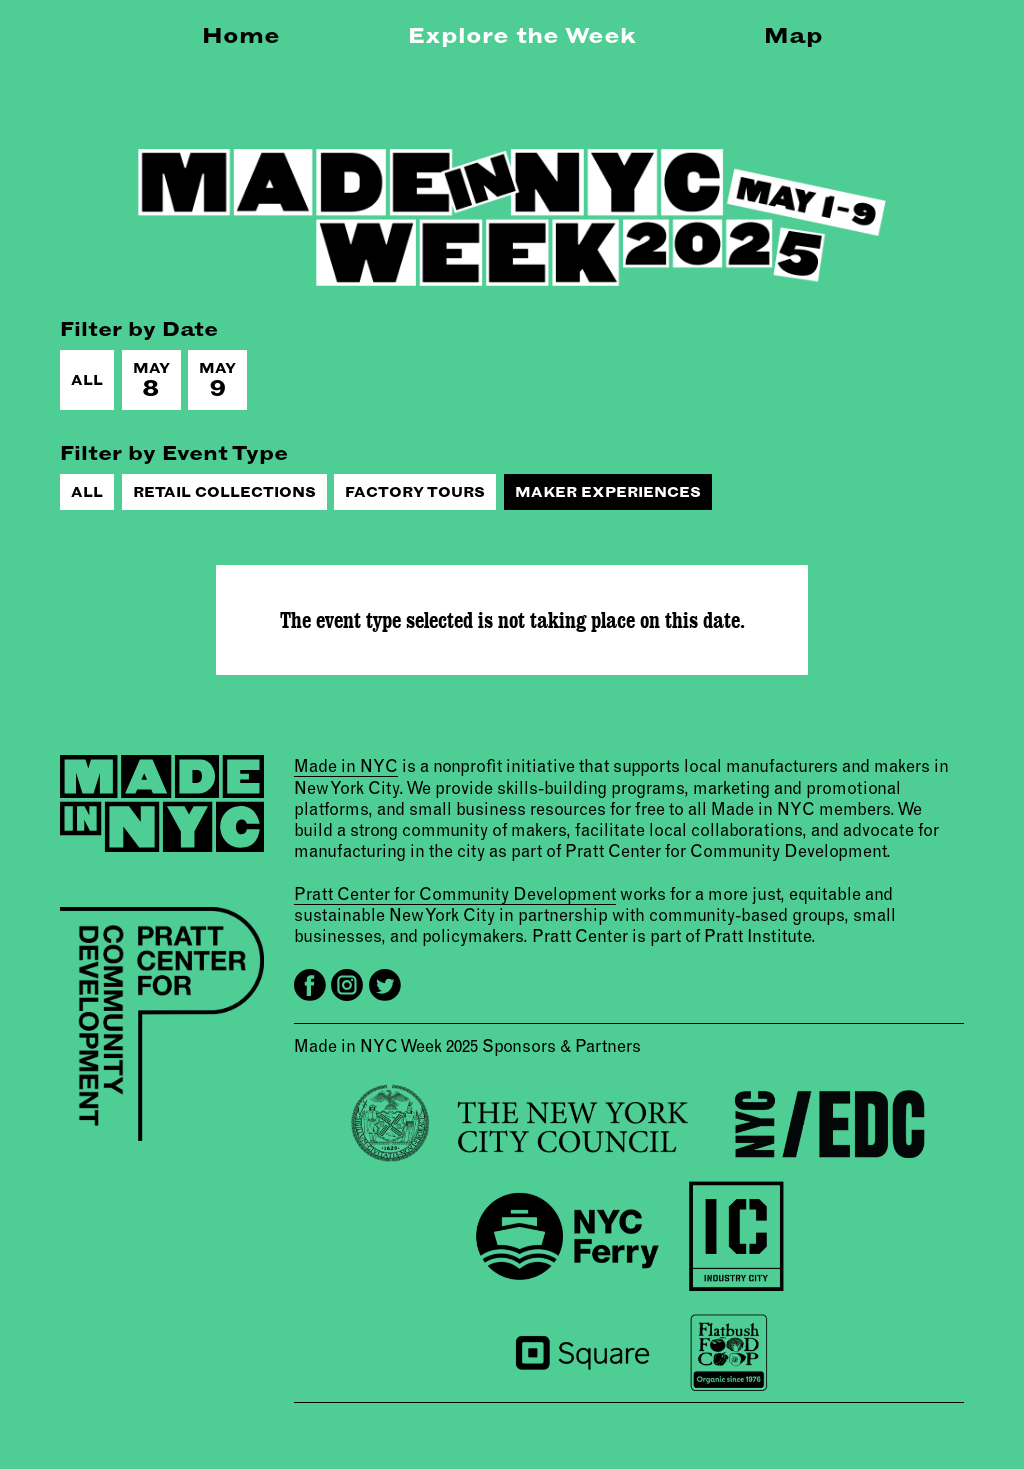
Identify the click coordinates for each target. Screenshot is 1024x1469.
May (151, 380)
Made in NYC (346, 765)
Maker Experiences (608, 492)
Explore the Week (522, 35)
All (87, 380)
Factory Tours (415, 492)
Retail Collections (224, 492)
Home (241, 35)
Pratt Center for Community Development (455, 893)
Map (793, 35)
